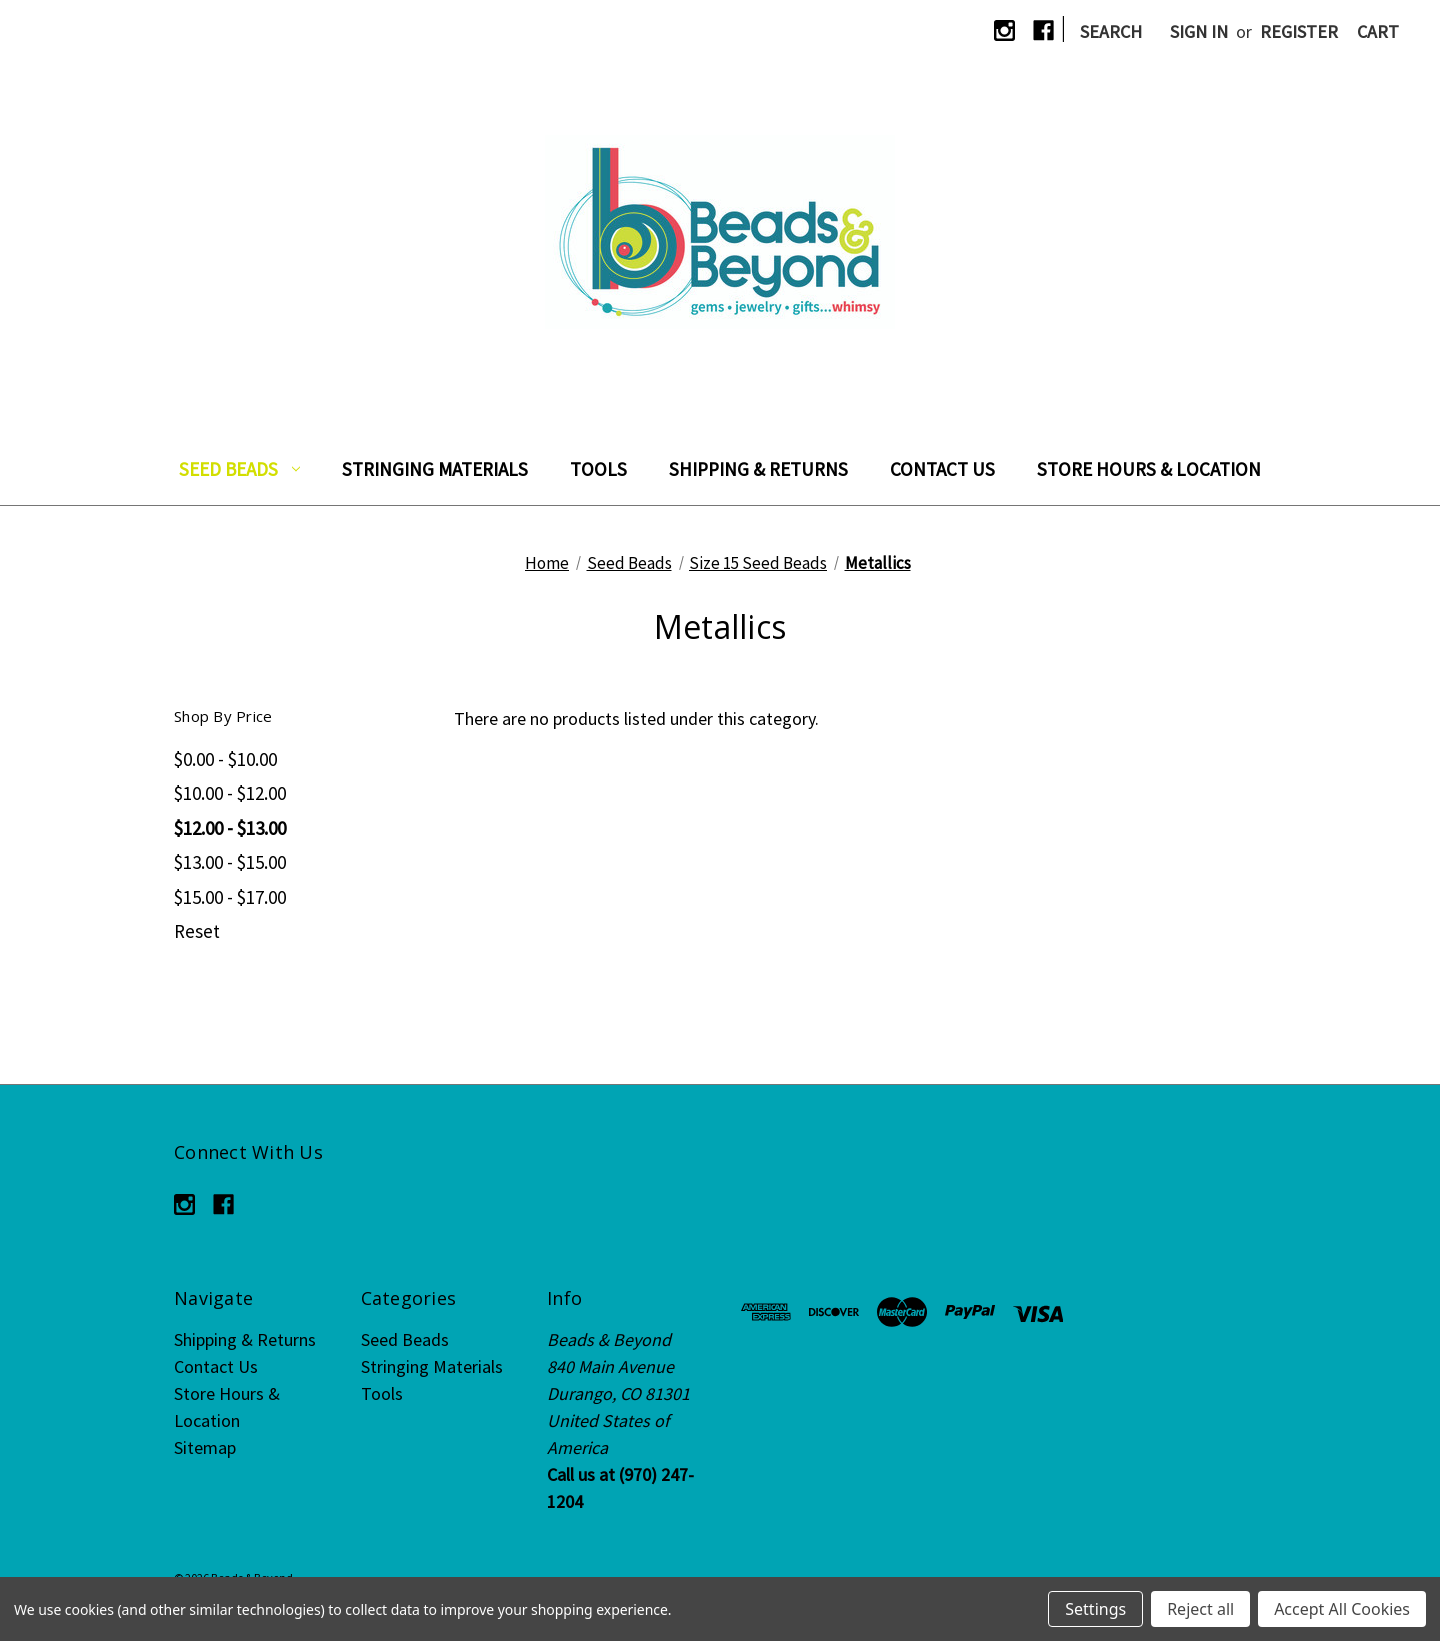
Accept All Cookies (1342, 1609)
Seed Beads (239, 469)
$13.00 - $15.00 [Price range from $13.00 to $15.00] (230, 862)
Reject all (1200, 1609)
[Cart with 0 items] (1378, 31)
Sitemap (205, 1447)
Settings (1095, 1609)
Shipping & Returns (758, 469)
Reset (197, 931)
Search (1111, 31)
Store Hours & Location (1149, 469)
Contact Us (942, 469)
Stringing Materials (435, 469)
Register (1299, 31)
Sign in (1199, 31)
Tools (598, 469)
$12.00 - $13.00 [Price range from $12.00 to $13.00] (230, 828)
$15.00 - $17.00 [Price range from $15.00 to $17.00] (230, 897)
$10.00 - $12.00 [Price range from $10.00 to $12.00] (230, 793)
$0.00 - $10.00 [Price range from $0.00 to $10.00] (225, 759)
